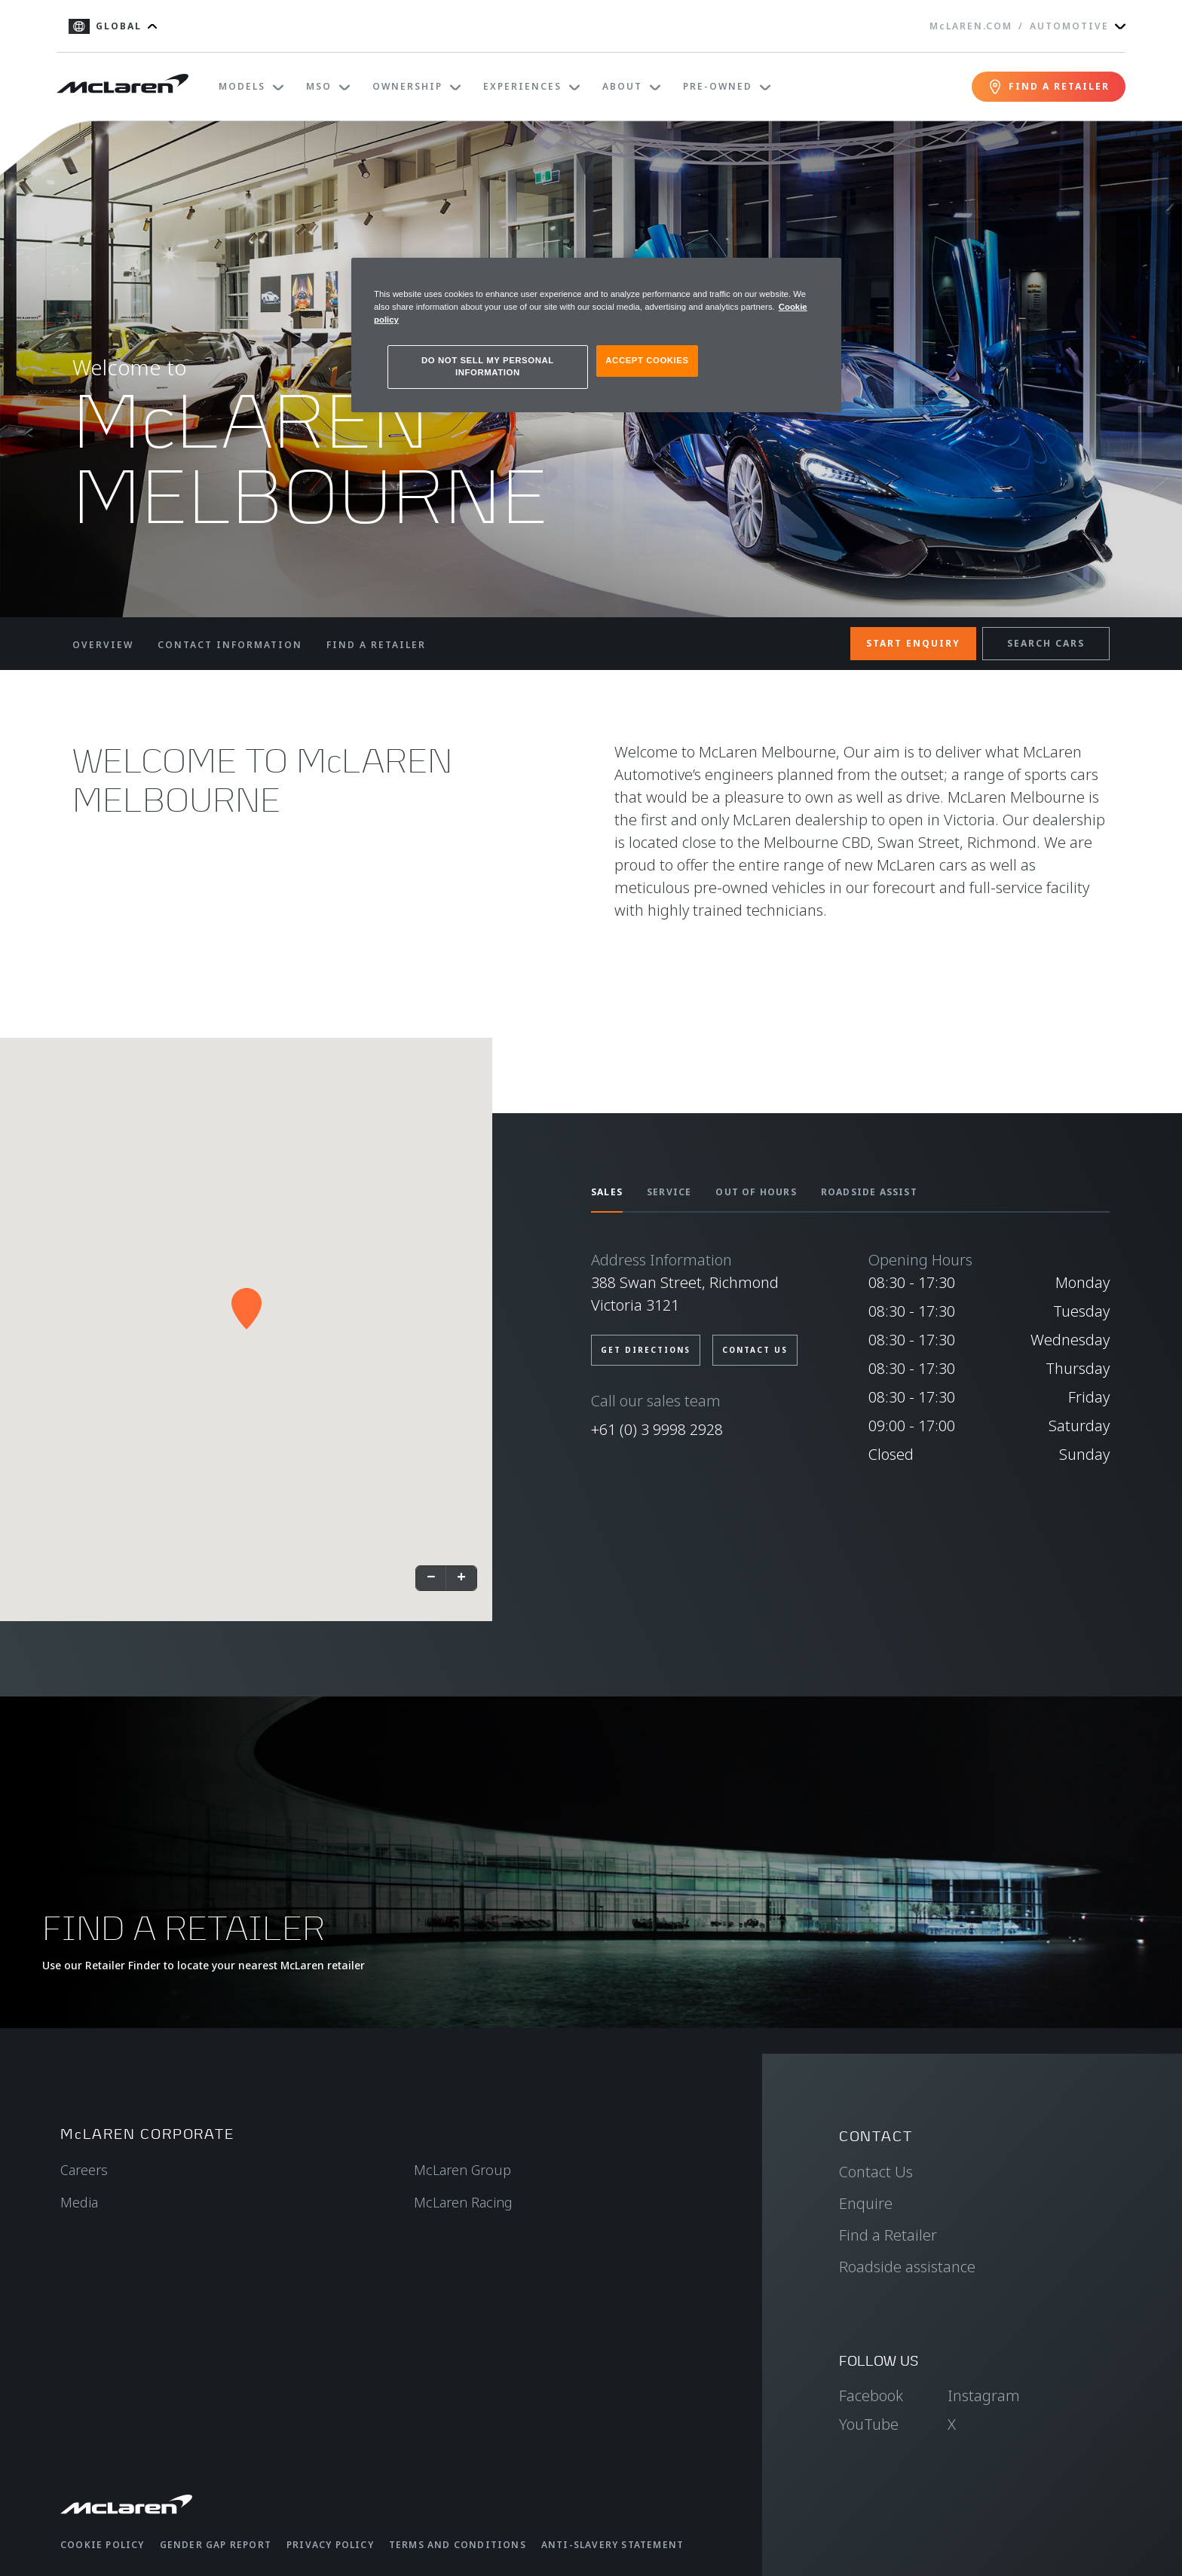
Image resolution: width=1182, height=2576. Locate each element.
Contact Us (876, 2171)
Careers (84, 2170)
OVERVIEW (102, 644)
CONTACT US (755, 1350)
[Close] (820, 275)
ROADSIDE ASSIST (869, 1192)
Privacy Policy (330, 2544)
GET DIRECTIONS (646, 1350)
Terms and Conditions (457, 2544)
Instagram (984, 2395)
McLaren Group (462, 2170)
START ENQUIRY (913, 643)
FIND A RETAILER (376, 644)
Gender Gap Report (215, 2544)
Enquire (866, 2203)
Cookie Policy (102, 2544)
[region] (596, 335)
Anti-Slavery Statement (612, 2544)
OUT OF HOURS (755, 1192)
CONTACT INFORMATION (230, 644)
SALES (607, 1192)
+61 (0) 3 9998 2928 (657, 1429)
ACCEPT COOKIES (646, 360)
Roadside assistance (907, 2266)
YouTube (869, 2424)
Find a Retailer (888, 2235)
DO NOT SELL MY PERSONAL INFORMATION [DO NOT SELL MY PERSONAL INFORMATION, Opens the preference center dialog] (487, 366)
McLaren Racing (463, 2202)
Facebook (871, 2395)
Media (79, 2202)
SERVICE (669, 1192)
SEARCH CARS (1046, 643)
